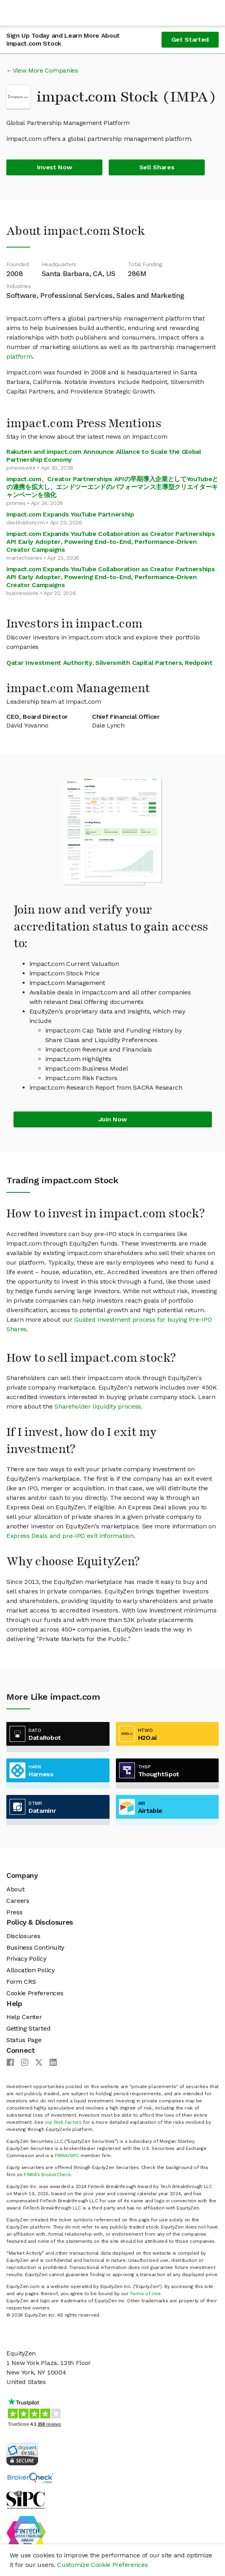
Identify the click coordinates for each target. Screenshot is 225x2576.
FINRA (61, 2155)
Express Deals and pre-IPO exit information (70, 1535)
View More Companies (45, 70)
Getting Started (28, 2028)
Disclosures (23, 1936)
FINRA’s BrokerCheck (47, 2174)
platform (19, 356)
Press (14, 1912)
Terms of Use (145, 2293)
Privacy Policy (26, 1958)
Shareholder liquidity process (97, 1406)
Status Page (23, 2040)
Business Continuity (35, 1947)
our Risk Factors (63, 2122)
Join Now (112, 1119)
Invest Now (54, 167)
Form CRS (21, 1981)
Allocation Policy (30, 1970)
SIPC (74, 2155)
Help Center (24, 2017)
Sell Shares (156, 167)
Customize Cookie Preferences (102, 2564)
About (15, 1889)
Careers (17, 1900)
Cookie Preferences (34, 1993)
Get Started (190, 39)
